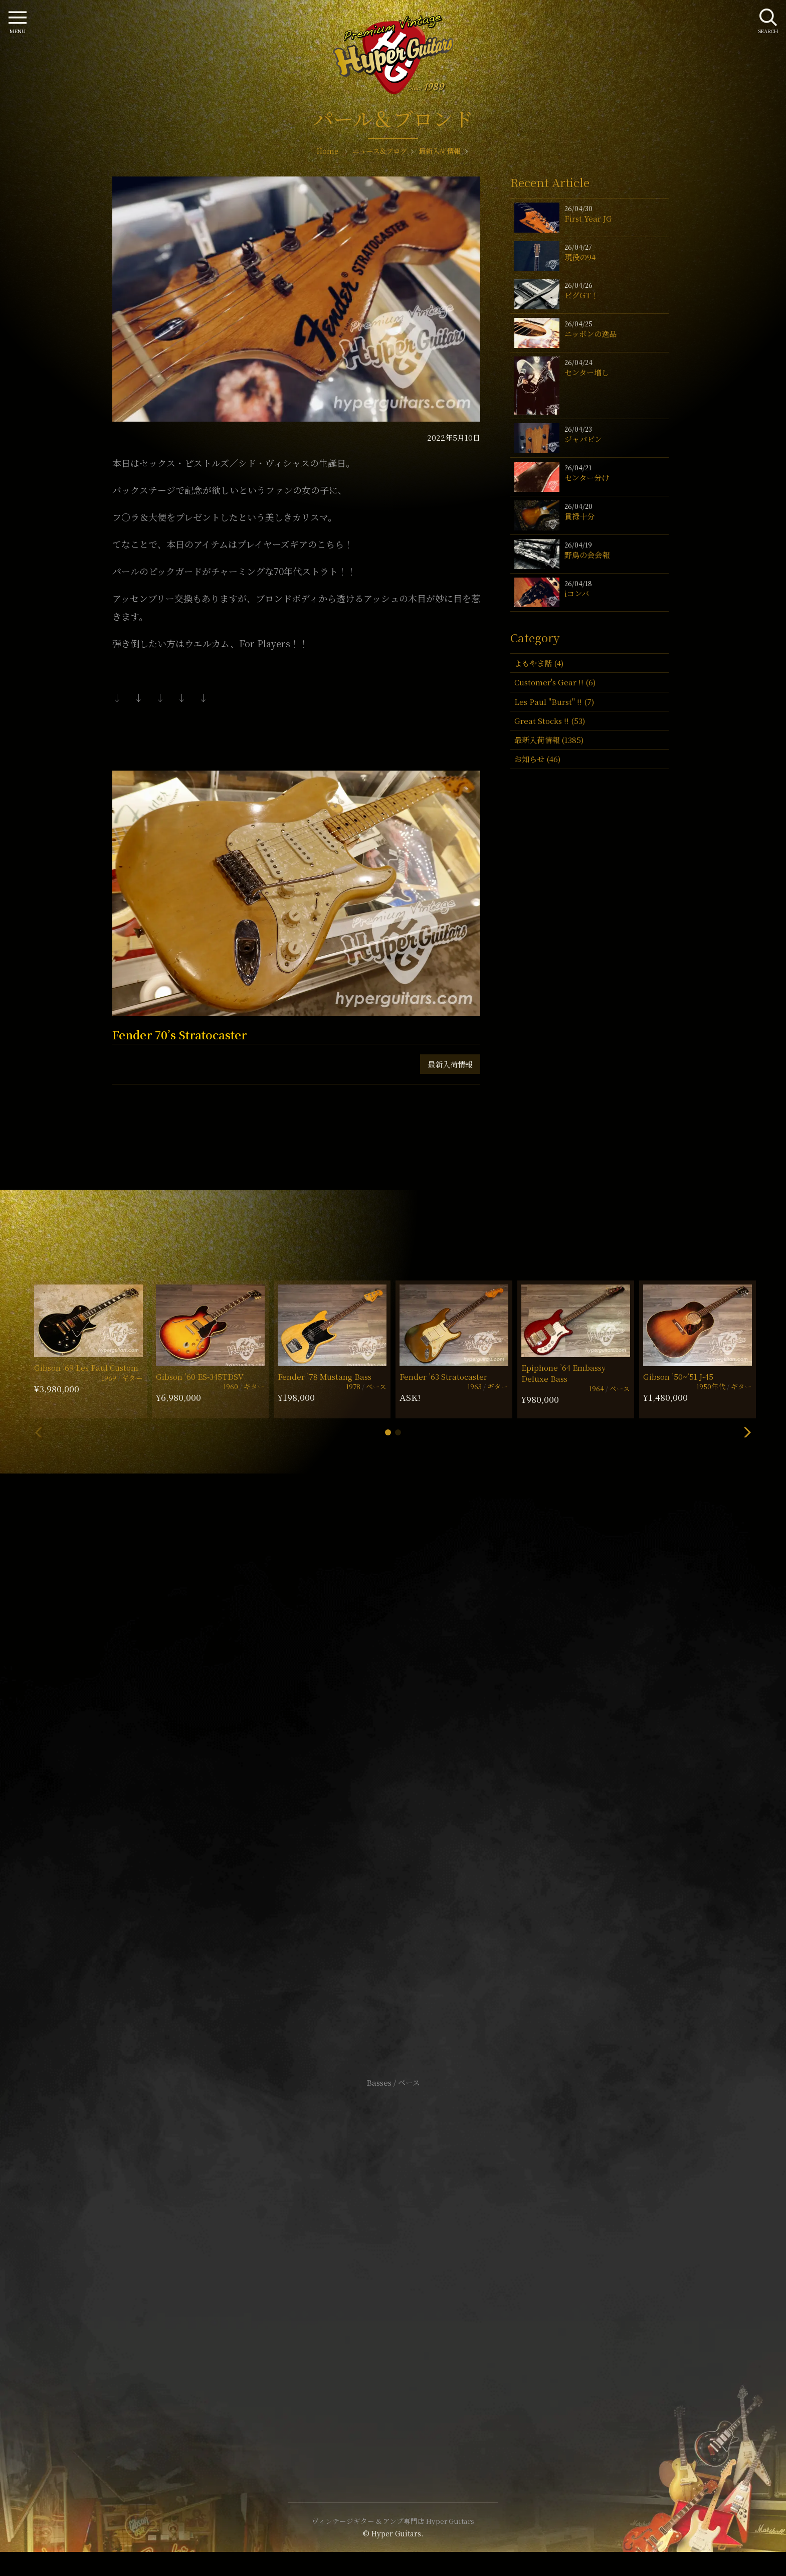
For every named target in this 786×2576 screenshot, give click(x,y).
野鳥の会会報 (587, 554)
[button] (388, 1432)
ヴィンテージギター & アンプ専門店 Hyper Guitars (393, 2521)
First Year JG (588, 218)
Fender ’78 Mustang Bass (324, 1376)
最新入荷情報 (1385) (548, 739)
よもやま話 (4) (538, 663)
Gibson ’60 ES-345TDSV (200, 1376)
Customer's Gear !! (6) (555, 682)
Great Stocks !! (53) (549, 720)
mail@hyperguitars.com (408, 1753)
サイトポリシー (393, 2251)
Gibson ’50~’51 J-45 (678, 1376)
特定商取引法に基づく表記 (393, 2266)
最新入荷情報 (450, 1064)
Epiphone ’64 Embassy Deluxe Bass (563, 1372)
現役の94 (580, 257)
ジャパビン (583, 439)
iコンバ (576, 593)
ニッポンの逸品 (590, 333)
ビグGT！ (581, 295)
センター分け (586, 477)
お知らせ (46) (537, 759)
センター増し (586, 372)
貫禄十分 (579, 516)
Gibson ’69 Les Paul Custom (86, 1367)
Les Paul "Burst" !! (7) (554, 701)
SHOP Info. (393, 1783)
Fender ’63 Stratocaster (443, 1376)
